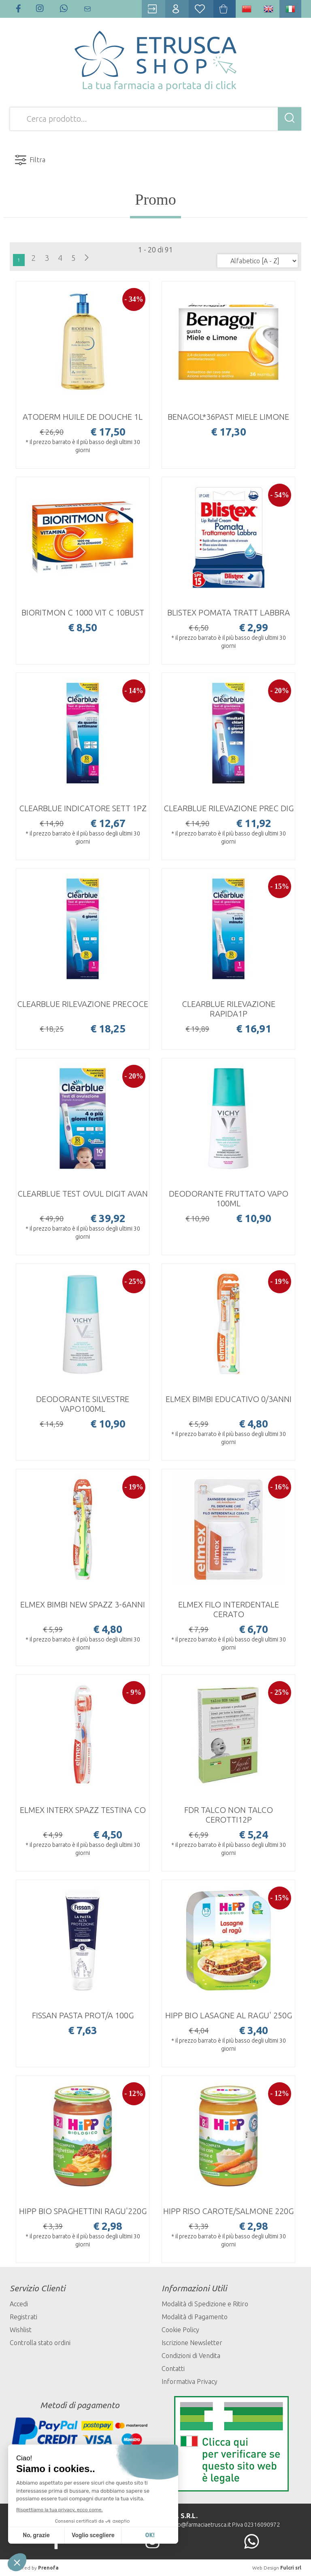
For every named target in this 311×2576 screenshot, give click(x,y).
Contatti (173, 2368)
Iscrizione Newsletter (192, 2342)
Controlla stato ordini (40, 2342)
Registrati (23, 2316)
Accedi (19, 2303)
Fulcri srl (290, 2567)
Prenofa (48, 2567)
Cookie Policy (180, 2329)
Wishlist (21, 2329)
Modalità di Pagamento (195, 2316)
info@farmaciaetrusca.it (201, 2524)
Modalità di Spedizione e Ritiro (205, 2303)
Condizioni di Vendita (191, 2355)
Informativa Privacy (189, 2381)
